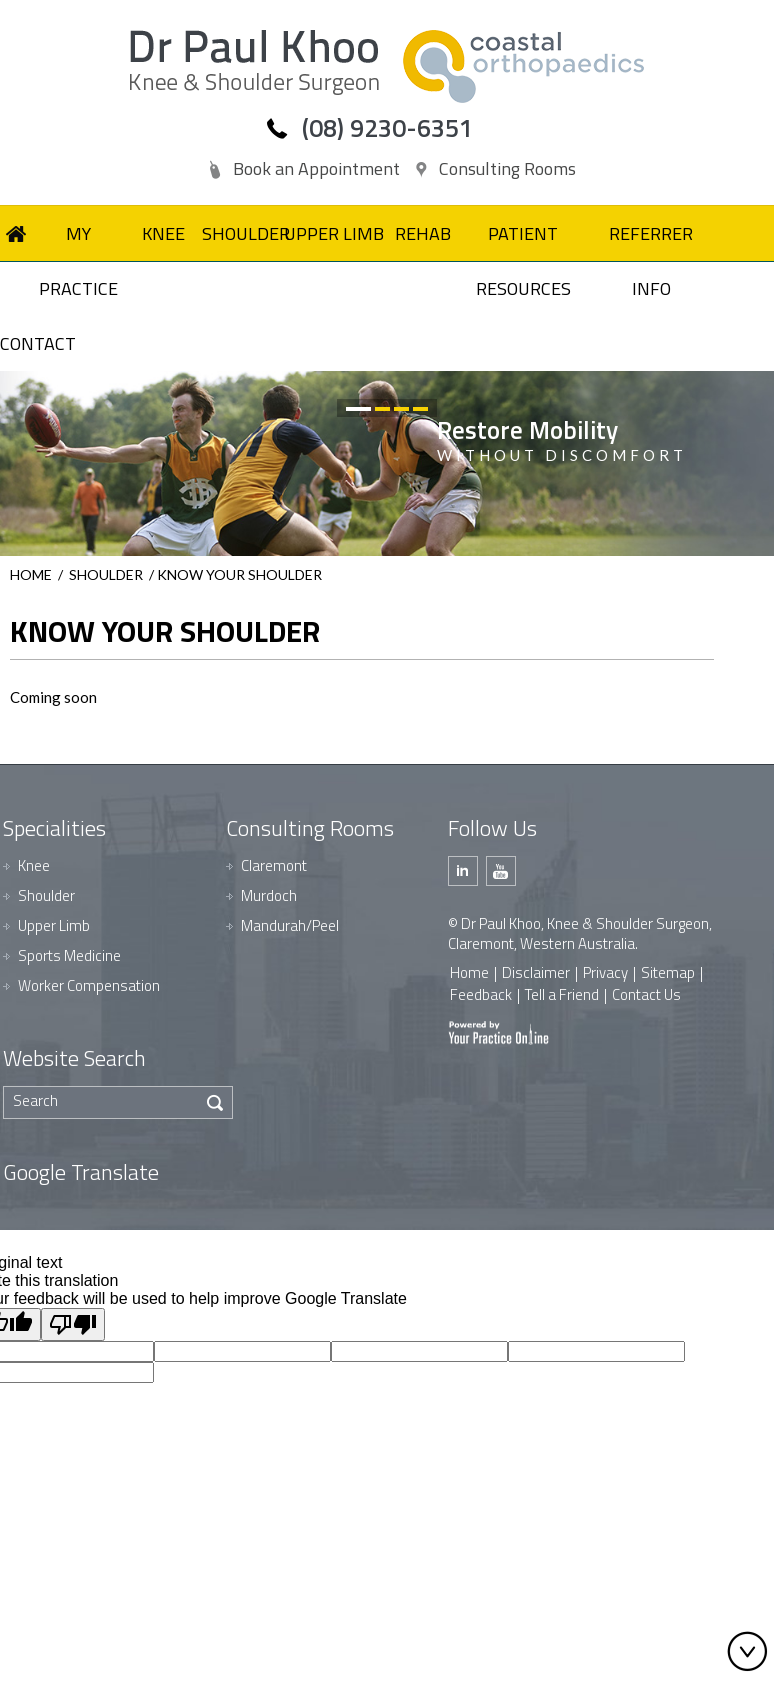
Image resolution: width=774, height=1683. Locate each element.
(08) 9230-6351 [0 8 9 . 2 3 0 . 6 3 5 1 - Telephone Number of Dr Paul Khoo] (387, 128)
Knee (34, 865)
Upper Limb (54, 925)
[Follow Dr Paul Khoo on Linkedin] (463, 871)
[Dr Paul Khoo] (254, 62)
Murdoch (269, 895)
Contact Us (646, 994)
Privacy (605, 972)
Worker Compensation (89, 985)
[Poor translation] (73, 1324)
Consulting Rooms (507, 168)
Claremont (274, 865)
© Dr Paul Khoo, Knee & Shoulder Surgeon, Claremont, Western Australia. (580, 933)
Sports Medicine (69, 955)
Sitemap (668, 972)
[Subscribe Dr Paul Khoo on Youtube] (501, 871)
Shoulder (106, 574)
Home (31, 574)
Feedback (481, 994)
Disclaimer (536, 972)
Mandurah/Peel (290, 925)
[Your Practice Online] (498, 1031)
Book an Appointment (316, 168)
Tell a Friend (562, 994)
